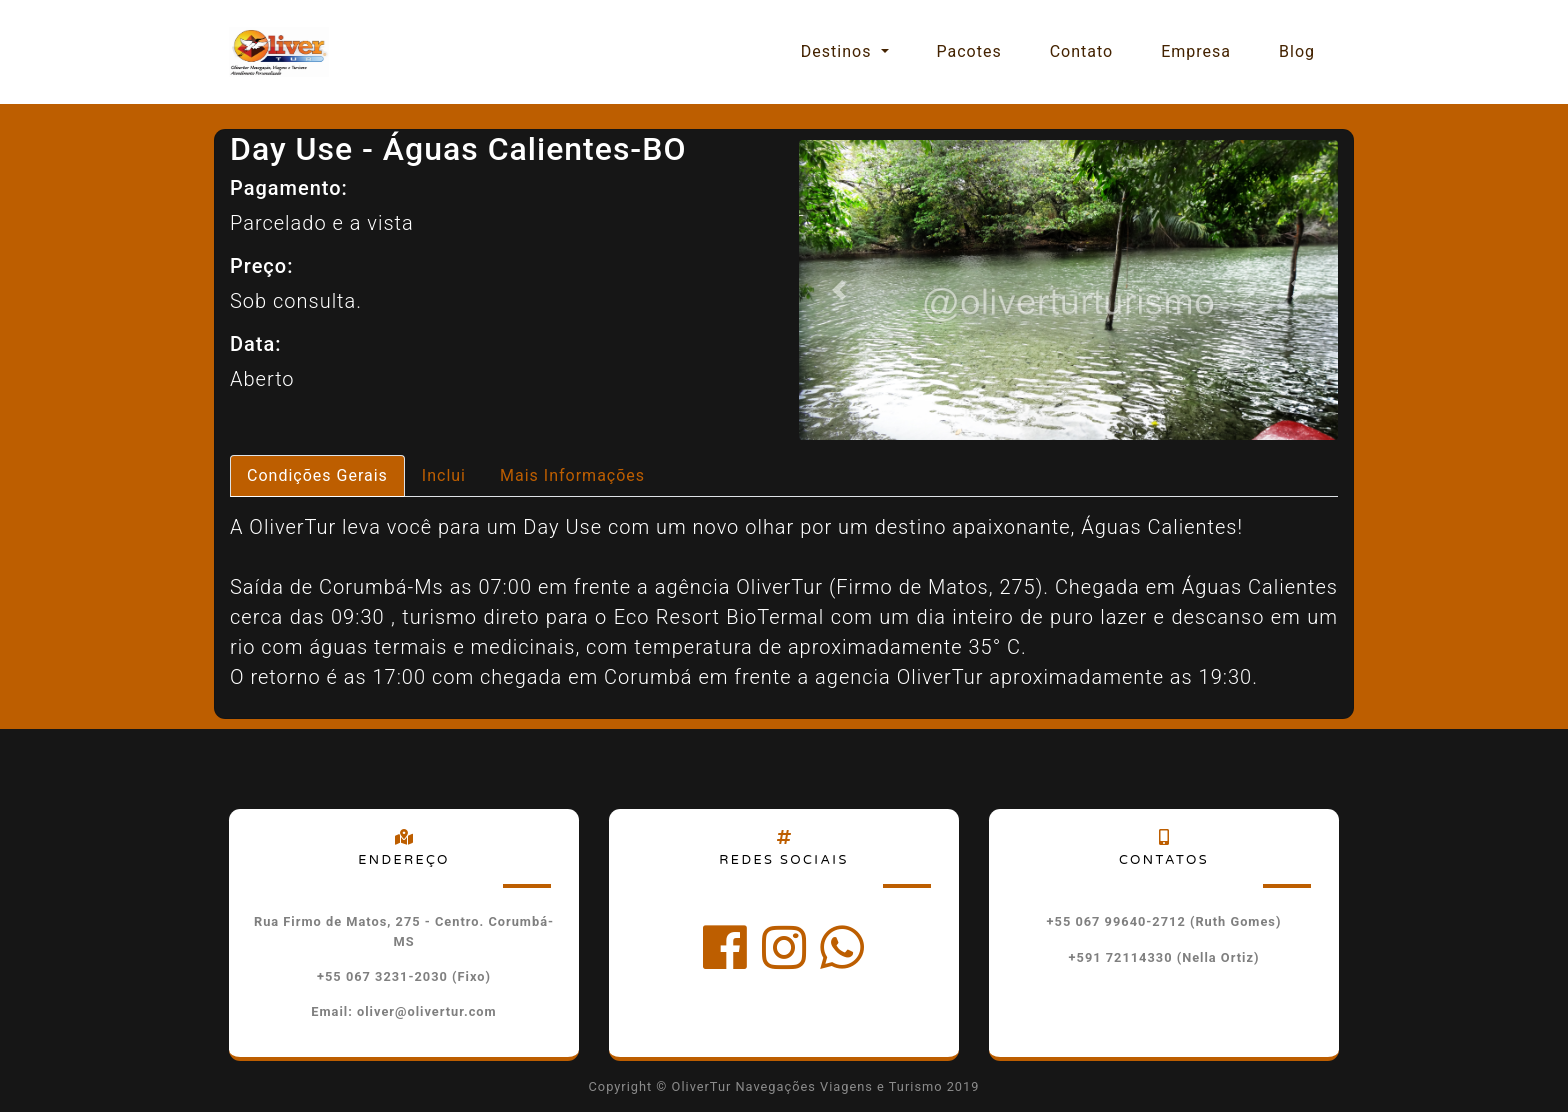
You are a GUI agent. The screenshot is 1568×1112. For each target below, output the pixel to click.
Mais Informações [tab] (572, 475)
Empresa (1196, 51)
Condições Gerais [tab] (317, 475)
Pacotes (969, 51)
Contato (1082, 51)
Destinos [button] (839, 51)
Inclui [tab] (444, 475)
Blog (1297, 51)
